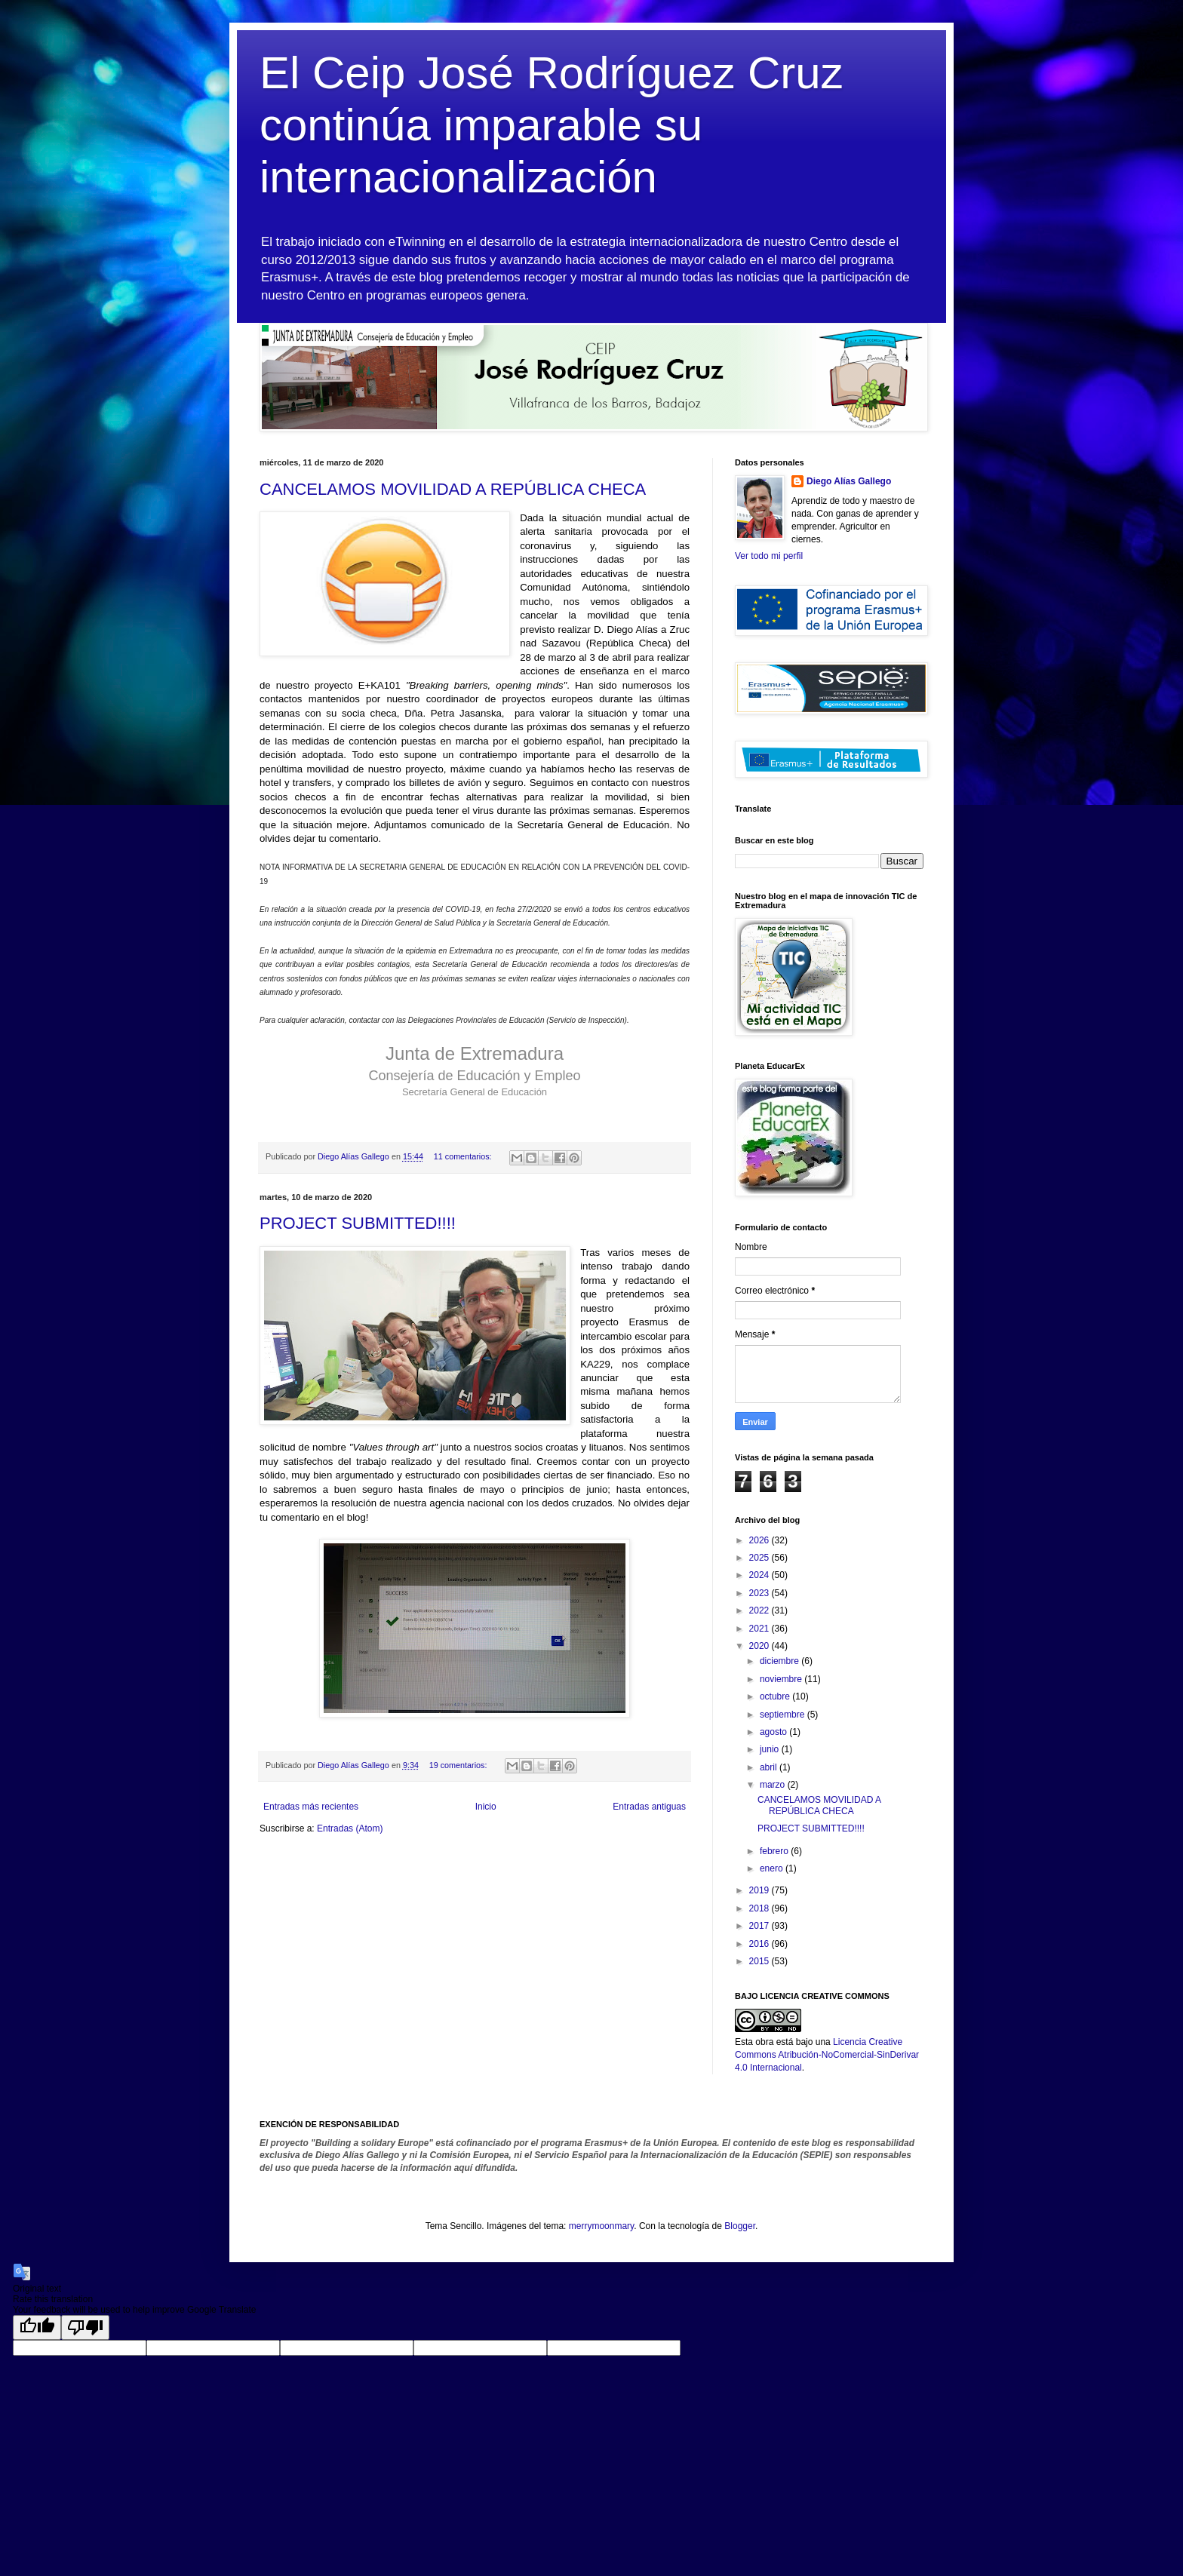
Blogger (739, 2226)
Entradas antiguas (649, 1806)
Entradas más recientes (310, 1806)
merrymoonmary (601, 2226)
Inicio (485, 1806)
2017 (760, 1925)
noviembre (782, 1679)
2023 (760, 1593)
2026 (760, 1540)
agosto (774, 1732)
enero (772, 1868)
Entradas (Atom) (350, 1828)
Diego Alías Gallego (849, 481)
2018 (760, 1908)
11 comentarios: (464, 1156)
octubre (776, 1696)
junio (771, 1749)
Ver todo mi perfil (769, 556)
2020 (760, 1646)
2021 (760, 1628)
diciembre (780, 1661)
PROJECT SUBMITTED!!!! (358, 1223)
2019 (760, 1890)
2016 (760, 1944)
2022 (760, 1610)
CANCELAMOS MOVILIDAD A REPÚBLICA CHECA (453, 489)
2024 (760, 1575)
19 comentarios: (459, 1765)
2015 (760, 1961)
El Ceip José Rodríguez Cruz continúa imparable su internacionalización (551, 125)
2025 (760, 1557)
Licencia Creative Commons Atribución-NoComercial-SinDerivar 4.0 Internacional (827, 2055)
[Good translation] (37, 2327)
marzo (774, 1784)
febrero (775, 1851)
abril (769, 1767)
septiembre (783, 1714)
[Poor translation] (85, 2327)
